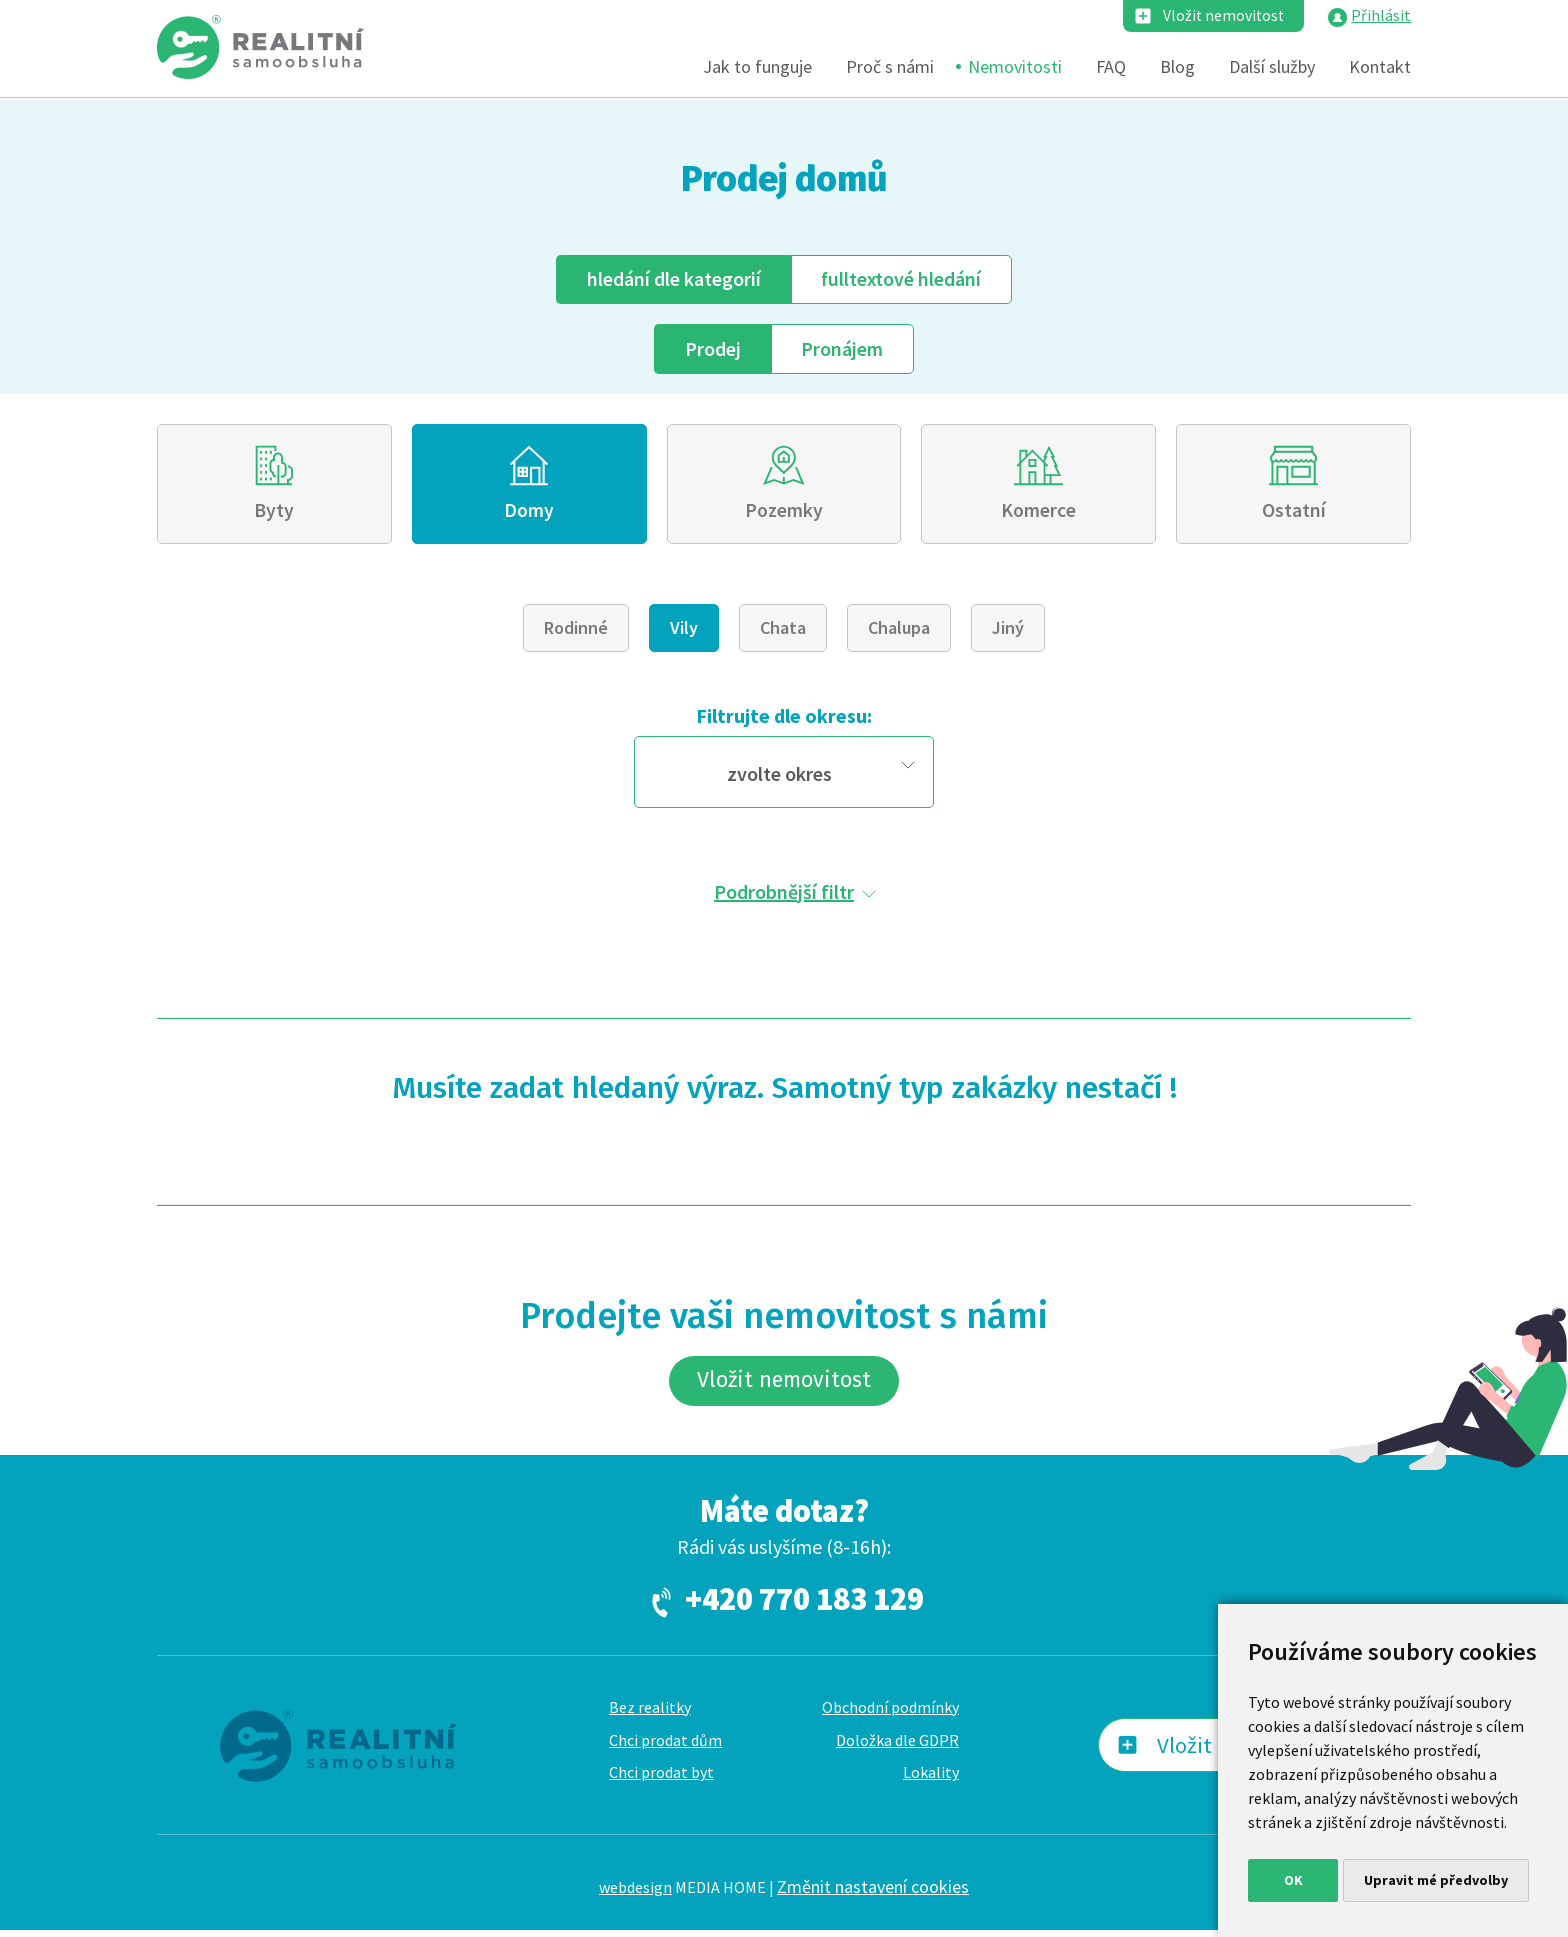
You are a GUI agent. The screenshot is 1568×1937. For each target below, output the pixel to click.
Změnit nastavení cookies (873, 1893)
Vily (684, 632)
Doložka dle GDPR (897, 1747)
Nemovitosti (1015, 67)
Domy (529, 513)
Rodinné (576, 632)
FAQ (1111, 67)
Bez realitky (650, 1714)
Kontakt (1380, 67)
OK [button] (1293, 1880)
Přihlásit (1381, 16)
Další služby (1272, 67)
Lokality (931, 1780)
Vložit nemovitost (1222, 16)
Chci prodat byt (661, 1780)
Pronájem (842, 349)
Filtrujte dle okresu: (784, 720)
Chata (783, 632)
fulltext (902, 279)
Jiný (1008, 632)
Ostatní (1294, 513)
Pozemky (784, 513)
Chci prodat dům (665, 1747)
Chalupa (899, 632)
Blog (1177, 67)
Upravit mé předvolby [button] (1436, 1880)
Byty (274, 513)
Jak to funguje (757, 67)
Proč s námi (890, 67)
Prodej (712, 349)
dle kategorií (673, 279)
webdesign (635, 1894)
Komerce (1039, 513)
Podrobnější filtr (784, 895)
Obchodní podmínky (890, 1714)
